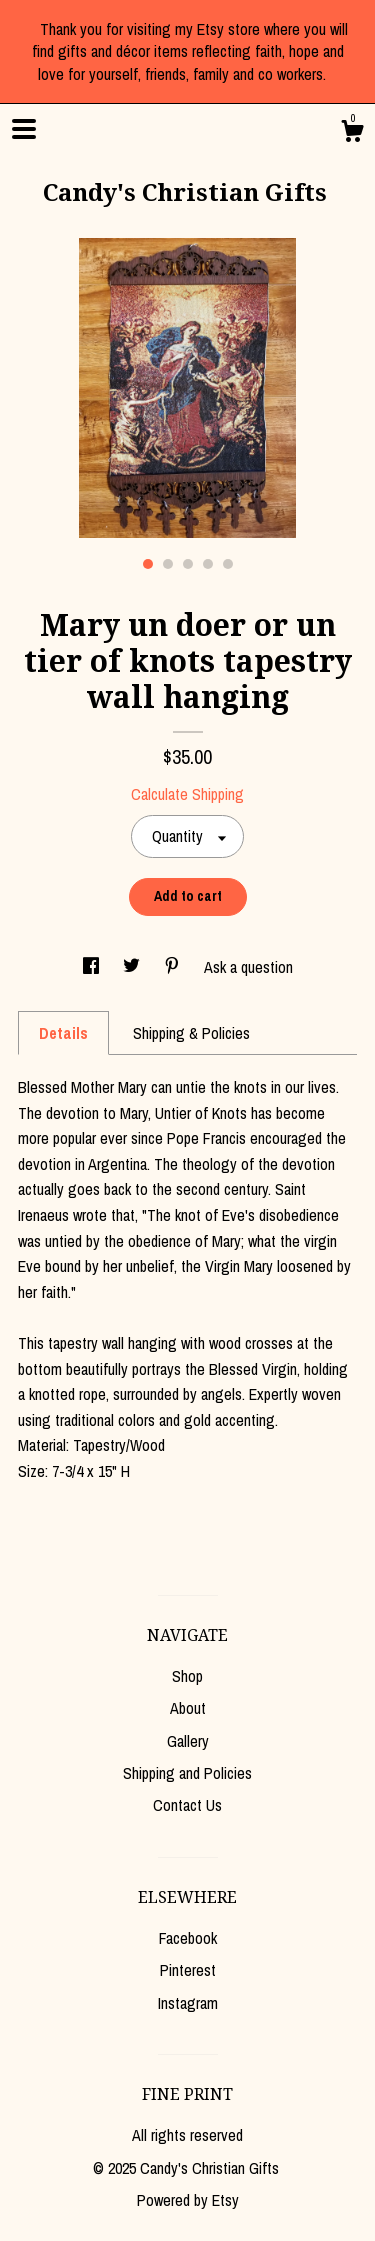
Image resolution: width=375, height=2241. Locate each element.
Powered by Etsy (188, 2200)
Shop (187, 1676)
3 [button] (188, 564)
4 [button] (208, 564)
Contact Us (187, 1805)
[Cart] (352, 134)
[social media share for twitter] (133, 967)
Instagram (188, 2003)
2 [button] (168, 564)
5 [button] (228, 564)
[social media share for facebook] (93, 967)
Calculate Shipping (187, 794)
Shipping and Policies (187, 1773)
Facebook (188, 1938)
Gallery (188, 1741)
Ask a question (248, 967)
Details (63, 1033)
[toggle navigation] (24, 129)
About (188, 1708)
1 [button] (148, 564)
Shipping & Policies (191, 1033)
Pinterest (188, 1970)
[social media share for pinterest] (174, 967)
